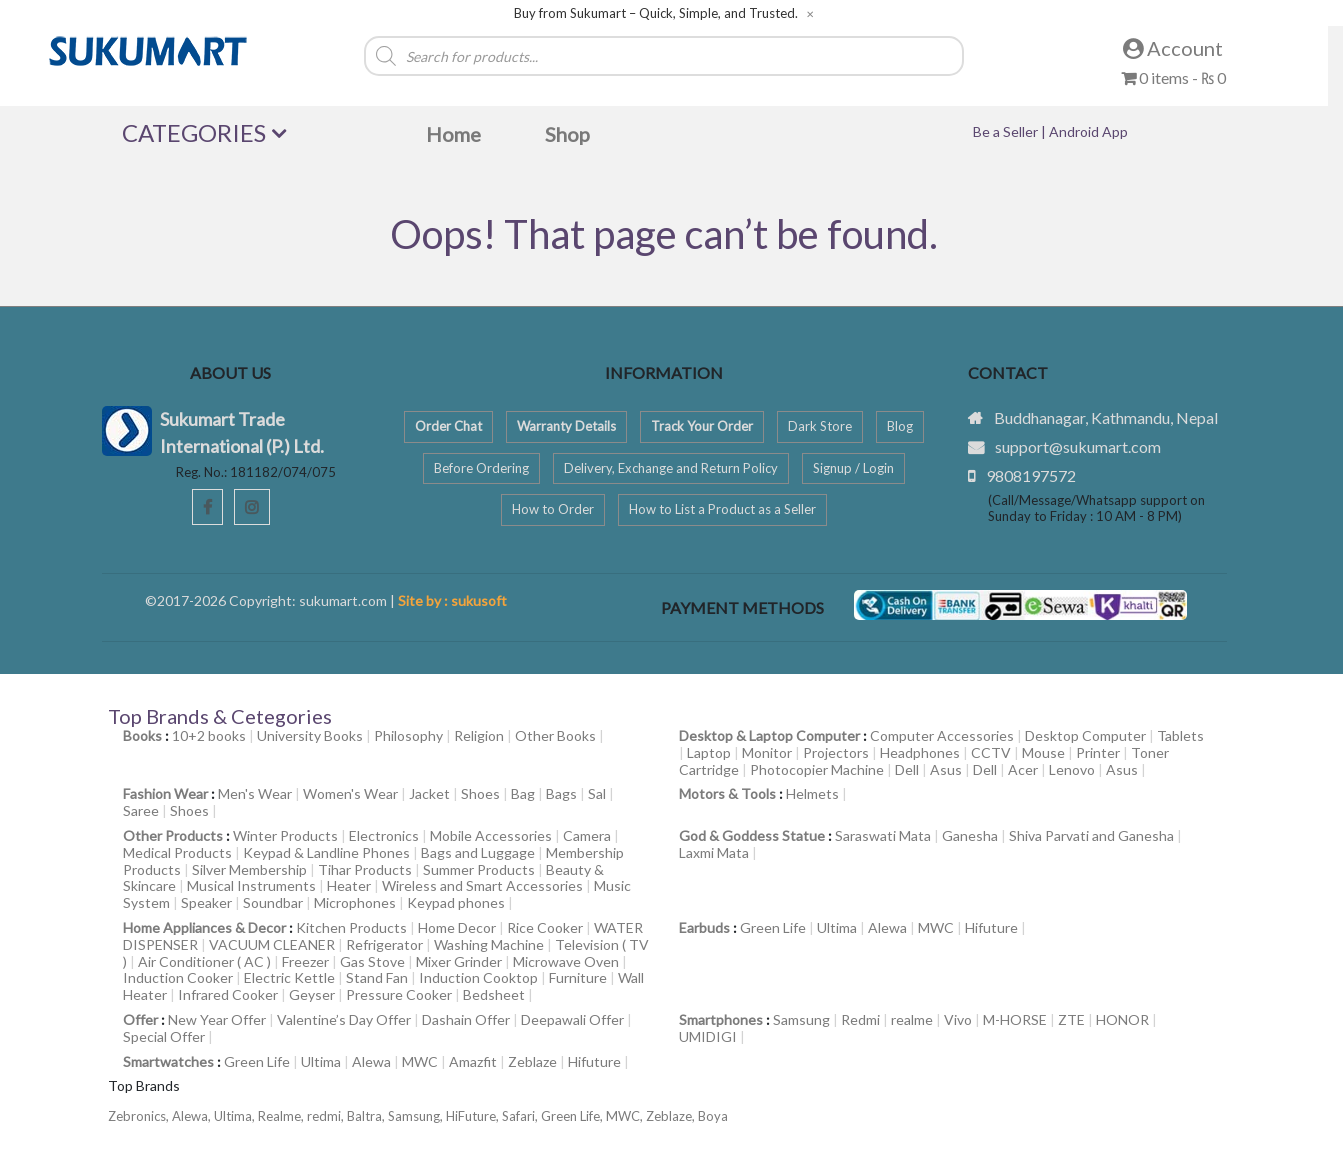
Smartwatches (168, 1061)
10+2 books (209, 735)
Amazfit (473, 1061)
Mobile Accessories (491, 835)
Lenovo (1072, 769)
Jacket (429, 793)
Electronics (384, 835)
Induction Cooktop (478, 977)
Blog (900, 426)
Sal (597, 793)
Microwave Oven (566, 961)
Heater (349, 885)
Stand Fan (377, 977)
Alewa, (193, 1116)
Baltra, (367, 1116)
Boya (713, 1116)
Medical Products (177, 852)
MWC (936, 927)
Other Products (173, 835)
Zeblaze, (672, 1116)
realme (912, 1019)
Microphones (355, 902)
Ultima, (236, 1116)
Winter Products (285, 835)
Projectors (836, 752)
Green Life (773, 927)
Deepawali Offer (572, 1019)
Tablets (1180, 735)
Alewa (887, 927)
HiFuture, (474, 1116)
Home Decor (457, 927)
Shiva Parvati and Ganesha (1091, 835)
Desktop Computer (1085, 735)
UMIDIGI (708, 1036)
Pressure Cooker (399, 994)
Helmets (812, 793)
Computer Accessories (942, 735)
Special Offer (164, 1036)
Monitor (767, 752)
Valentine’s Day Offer (344, 1019)
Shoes (480, 793)
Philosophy (408, 735)
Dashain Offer (466, 1019)
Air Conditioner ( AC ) (204, 961)
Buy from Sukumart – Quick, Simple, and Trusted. (656, 13)
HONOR (1122, 1019)
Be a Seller (1007, 131)
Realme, (282, 1116)
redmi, (327, 1116)
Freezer (305, 961)
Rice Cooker (545, 927)
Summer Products (479, 869)
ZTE (1071, 1019)
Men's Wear (255, 793)
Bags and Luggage (478, 852)
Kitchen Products (351, 927)
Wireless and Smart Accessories (482, 885)
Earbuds (704, 927)
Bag (523, 793)
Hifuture (991, 927)
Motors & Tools (727, 793)
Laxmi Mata (714, 852)
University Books (310, 735)
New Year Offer (217, 1019)
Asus (946, 769)
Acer (1023, 769)
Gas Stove (372, 961)
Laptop (709, 752)
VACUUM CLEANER (272, 944)
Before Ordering (481, 468)
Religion (479, 735)
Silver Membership (249, 869)
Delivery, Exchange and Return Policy (671, 468)
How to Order (553, 509)
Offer (140, 1019)
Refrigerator (384, 944)
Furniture (578, 977)
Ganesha (970, 835)
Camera (587, 835)
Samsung (801, 1019)
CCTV (991, 752)
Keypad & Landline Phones (326, 852)
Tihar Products (365, 869)
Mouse (1043, 752)
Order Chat (448, 426)
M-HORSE (1015, 1019)
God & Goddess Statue (752, 835)
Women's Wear (350, 793)
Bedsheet (494, 994)
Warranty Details (566, 426)
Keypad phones (456, 902)
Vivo (958, 1019)
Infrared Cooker (228, 994)
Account (1173, 48)
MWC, (626, 1116)
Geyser (312, 994)
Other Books (555, 735)
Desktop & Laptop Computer (769, 735)
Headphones (920, 752)
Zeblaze (532, 1061)
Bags (561, 793)
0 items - (1173, 77)
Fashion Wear (165, 793)
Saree (141, 810)
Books (142, 735)
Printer (1098, 752)
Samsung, (417, 1116)
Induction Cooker (178, 977)
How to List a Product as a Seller (722, 509)
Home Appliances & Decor (204, 927)
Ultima (837, 927)
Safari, (521, 1116)
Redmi (860, 1019)
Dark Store (820, 426)
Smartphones (721, 1019)
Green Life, (573, 1116)
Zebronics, (138, 1116)
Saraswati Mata (883, 835)
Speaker (206, 902)
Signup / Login (853, 468)
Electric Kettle (289, 977)
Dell (907, 769)
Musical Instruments (251, 885)
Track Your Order (702, 426)
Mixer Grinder (459, 961)
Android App (1088, 131)
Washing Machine (489, 944)
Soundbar (273, 902)
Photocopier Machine (817, 769)
